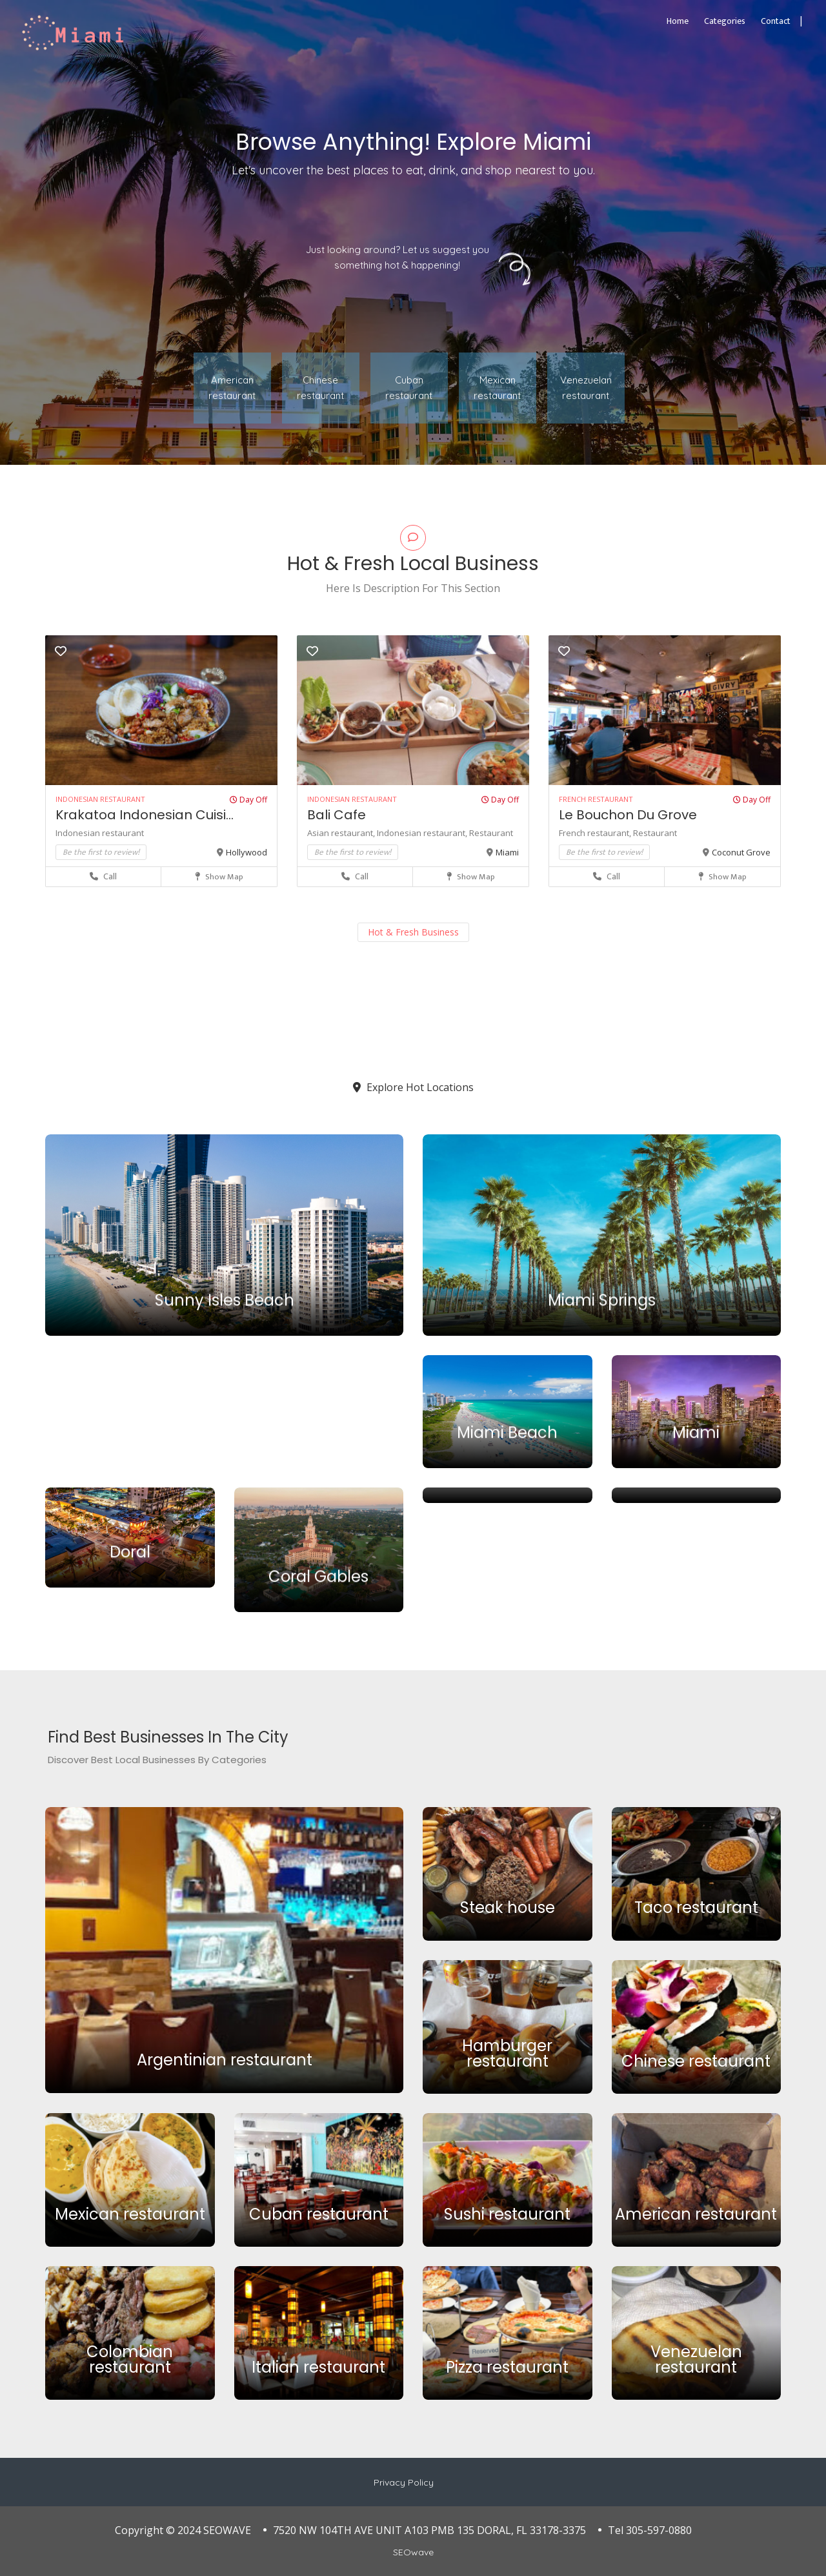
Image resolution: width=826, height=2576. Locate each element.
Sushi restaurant (507, 2214)
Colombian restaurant (129, 2359)
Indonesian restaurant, (423, 833)
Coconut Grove (741, 852)
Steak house (507, 1908)
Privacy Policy (404, 2482)
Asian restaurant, (342, 833)
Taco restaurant (696, 1908)
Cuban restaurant (318, 2214)
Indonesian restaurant (99, 833)
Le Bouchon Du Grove (628, 815)
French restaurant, (596, 833)
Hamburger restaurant (507, 2053)
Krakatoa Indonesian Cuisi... (144, 815)
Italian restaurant (318, 2367)
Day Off (248, 799)
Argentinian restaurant (224, 2060)
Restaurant (491, 833)
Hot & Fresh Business (413, 932)
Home (678, 21)
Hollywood (246, 852)
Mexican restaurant (130, 2214)
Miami (507, 852)
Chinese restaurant (696, 2061)
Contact (776, 21)
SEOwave (413, 2552)
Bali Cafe (336, 815)
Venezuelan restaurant (696, 2359)
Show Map (219, 877)
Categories (724, 21)
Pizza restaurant (507, 2367)
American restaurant (696, 2214)
